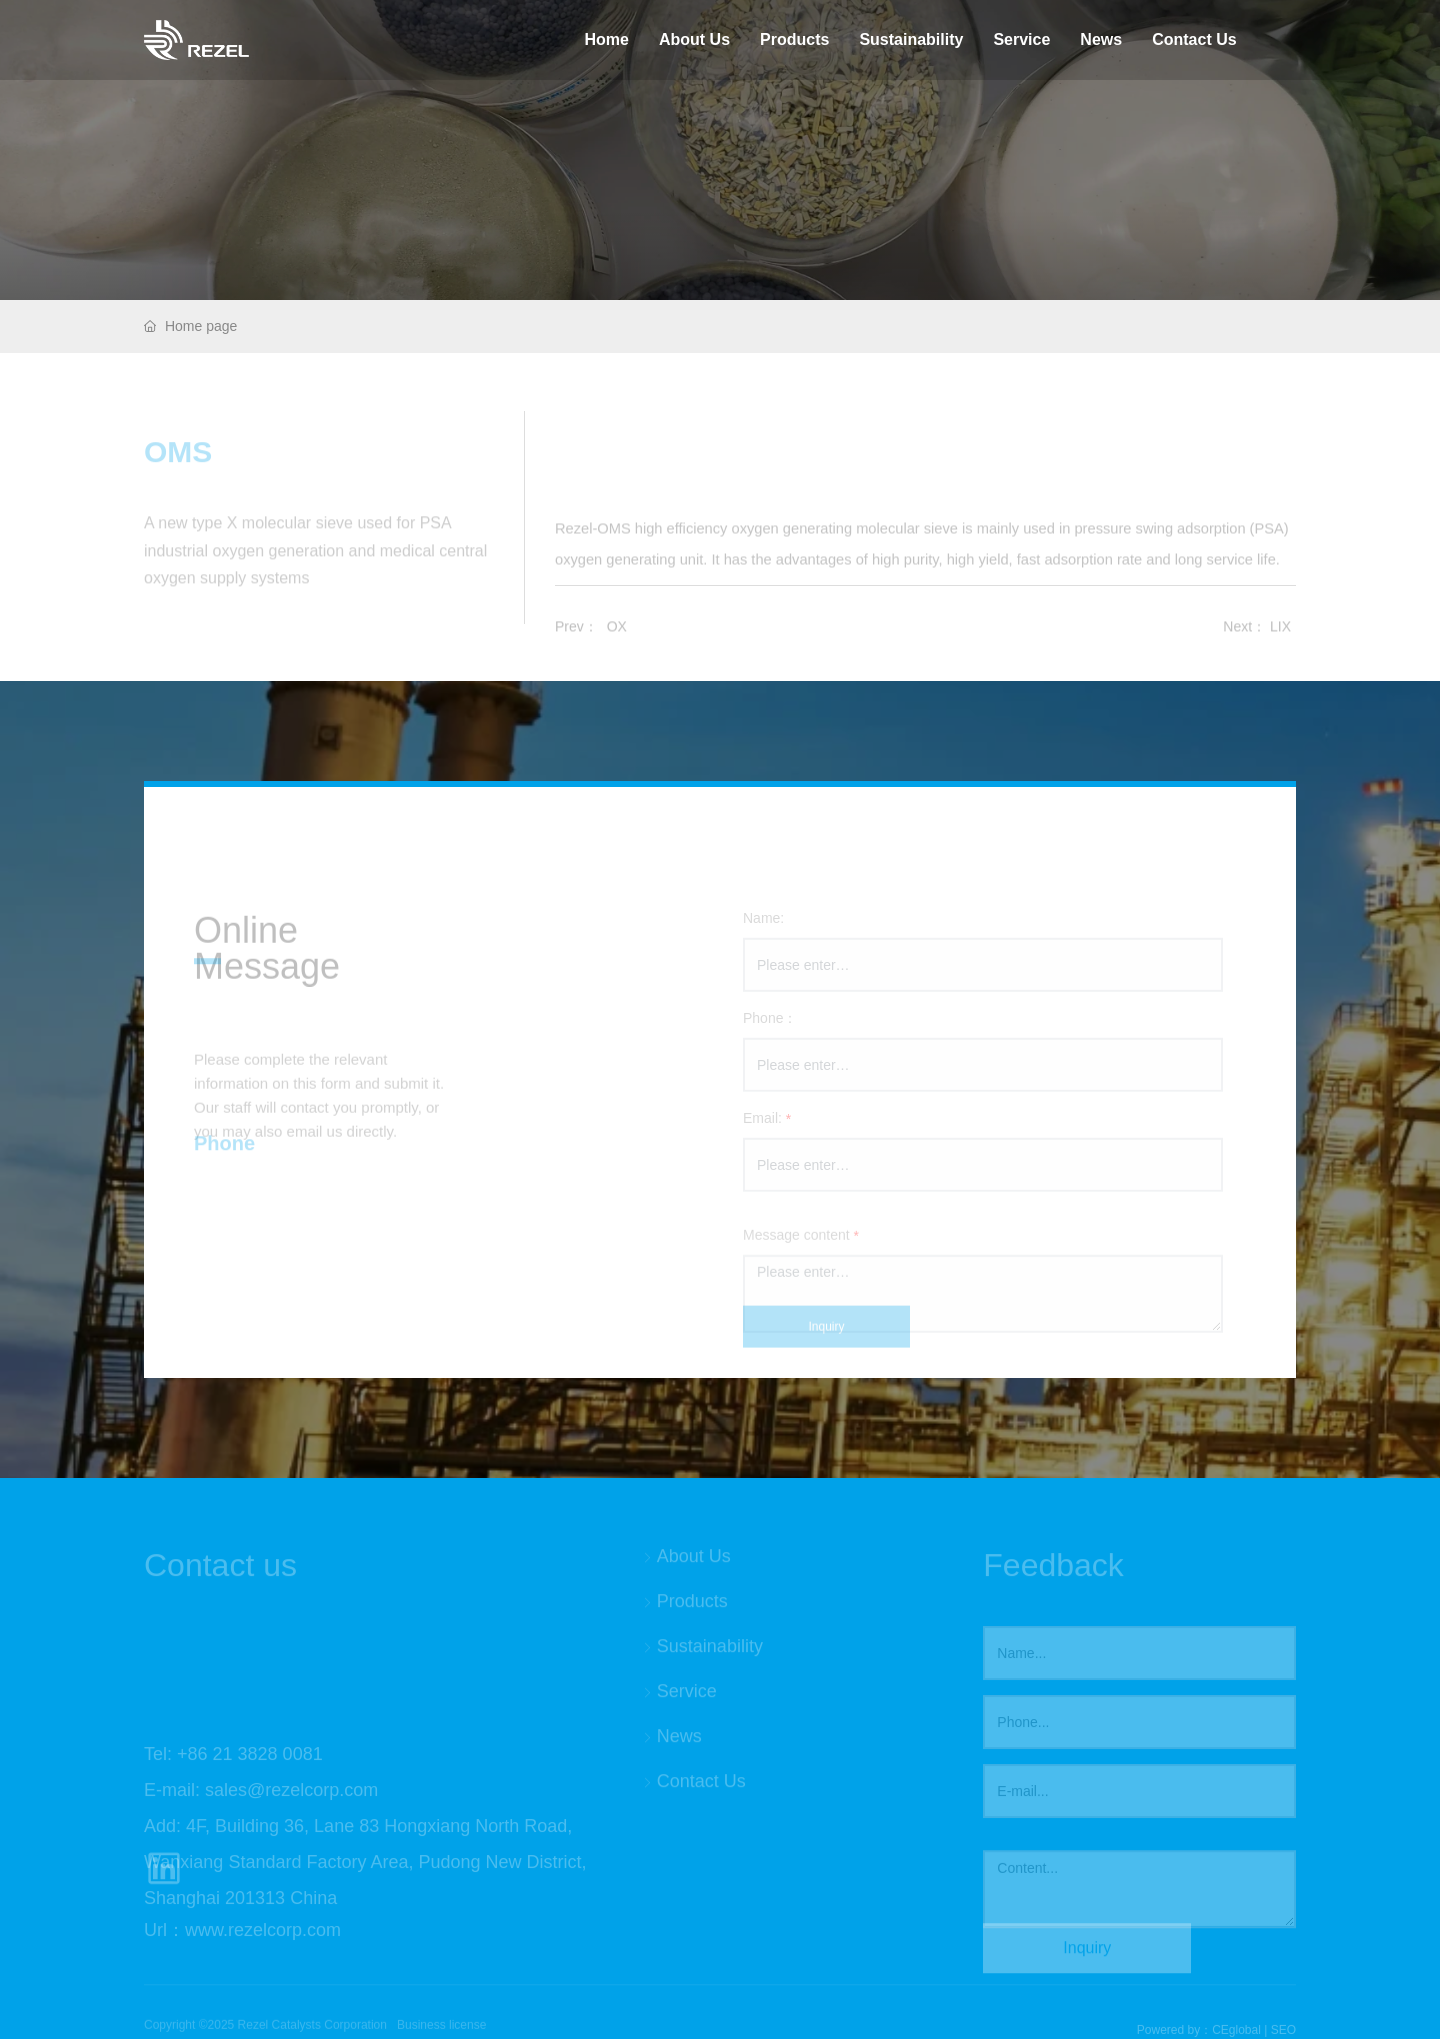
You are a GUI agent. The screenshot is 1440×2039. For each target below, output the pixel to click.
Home (606, 39)
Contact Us (1194, 39)
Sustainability (911, 39)
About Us (694, 39)
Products (794, 39)
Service (1021, 39)
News (1101, 39)
